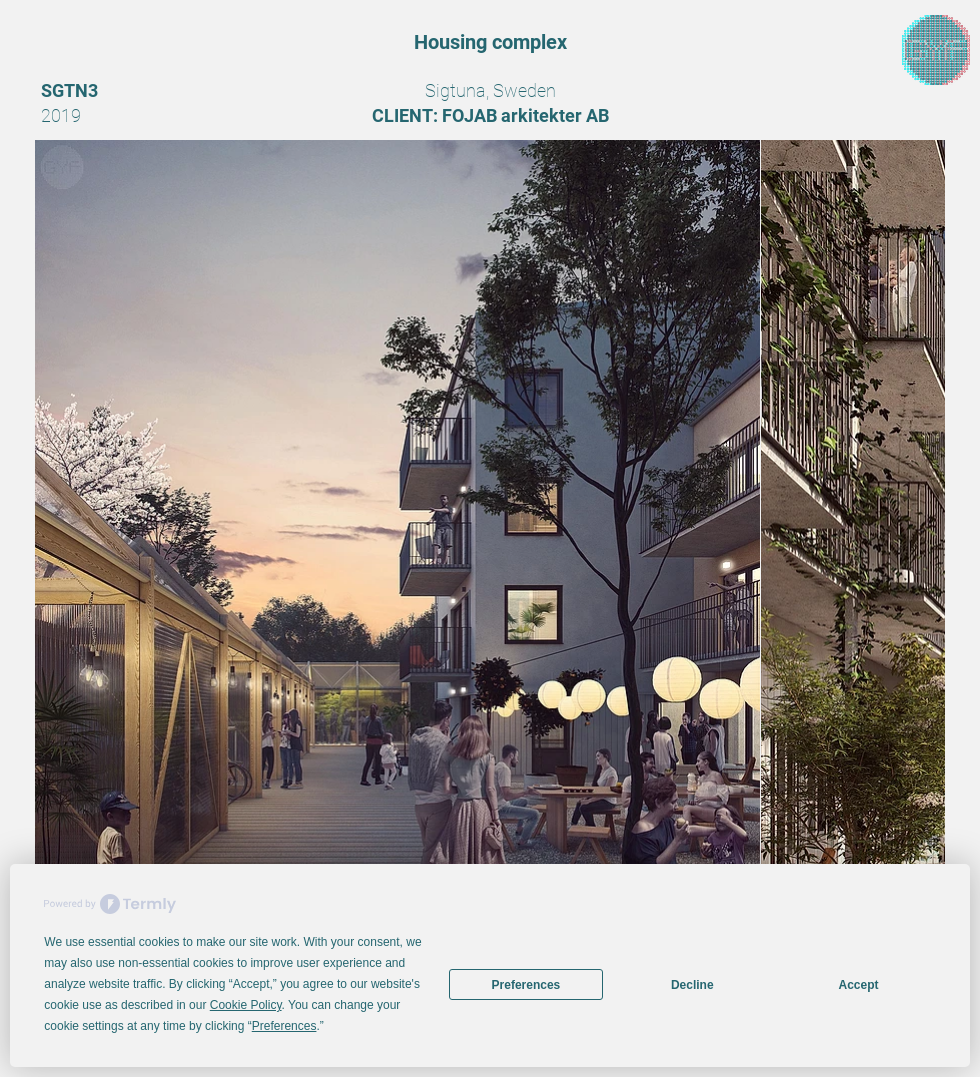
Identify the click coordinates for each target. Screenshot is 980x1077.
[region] (936, 50)
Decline (692, 985)
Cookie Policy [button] (246, 1005)
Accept (859, 985)
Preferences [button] (284, 1026)
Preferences (526, 985)
